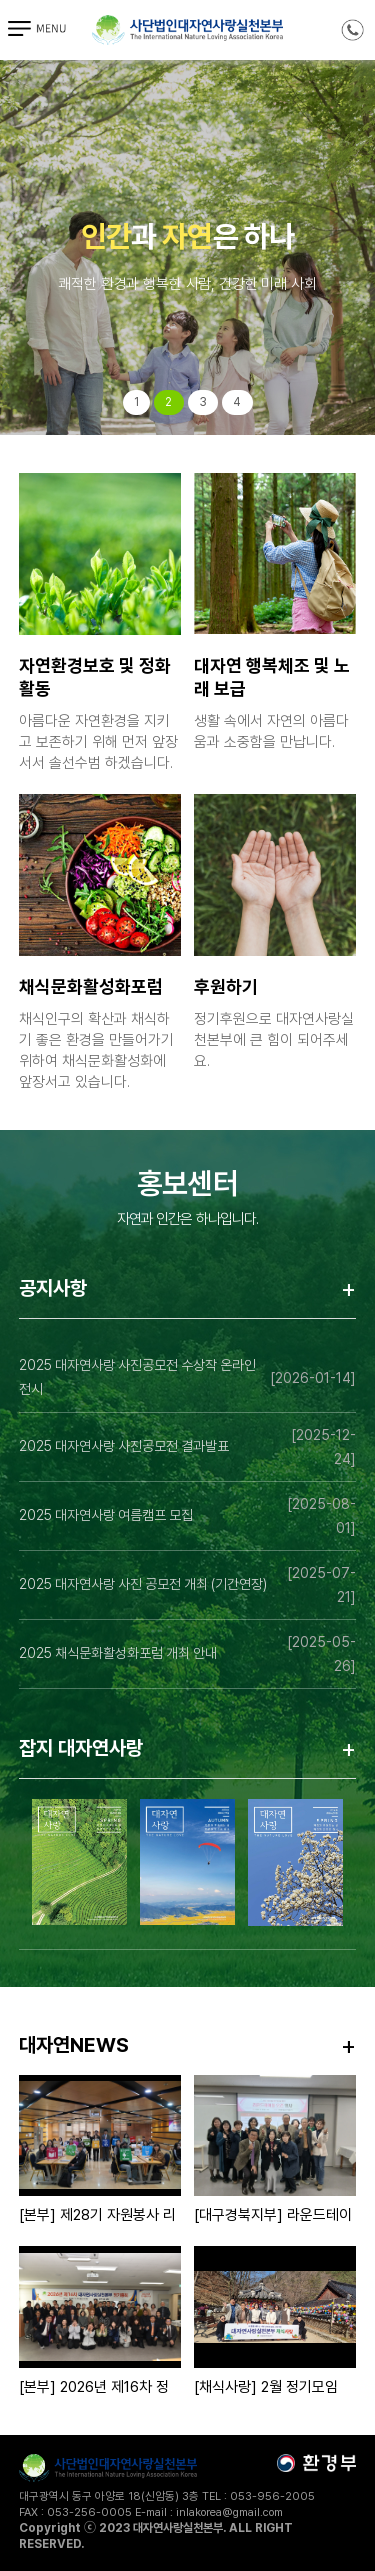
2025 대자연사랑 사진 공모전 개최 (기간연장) (143, 1584)
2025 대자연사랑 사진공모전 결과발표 (124, 1446)
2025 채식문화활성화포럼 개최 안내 (118, 1653)
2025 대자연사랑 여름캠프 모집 (106, 1515)
